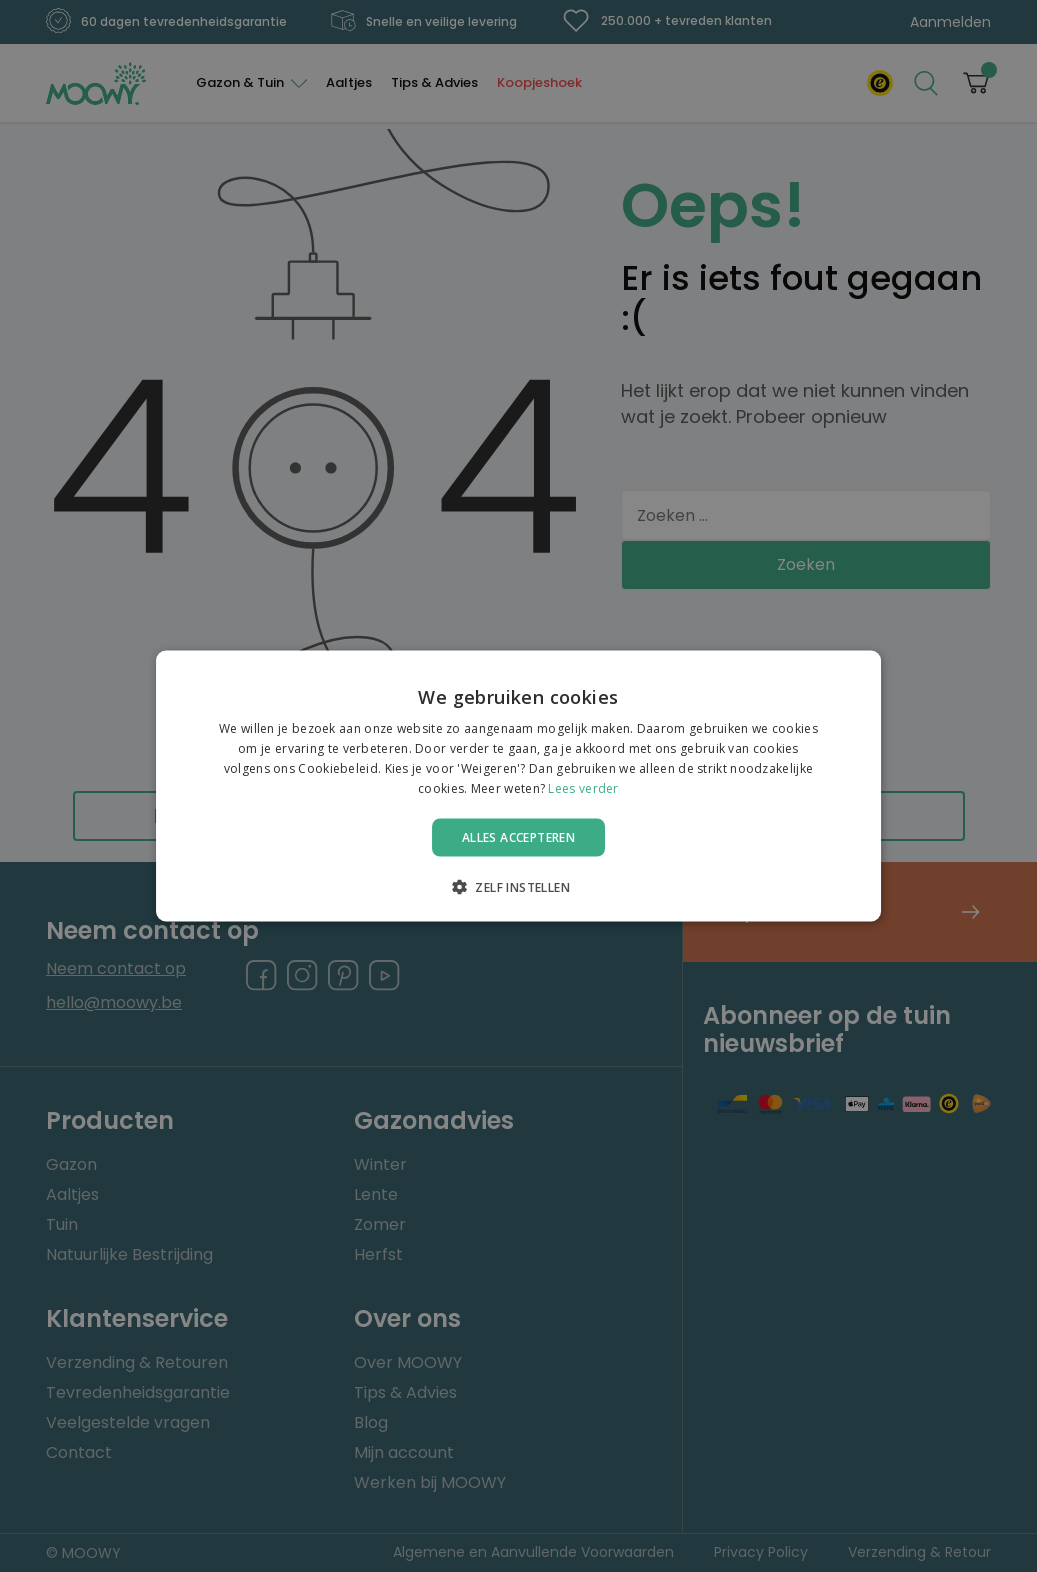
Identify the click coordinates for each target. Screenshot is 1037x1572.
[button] (518, 886)
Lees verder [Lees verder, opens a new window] (583, 787)
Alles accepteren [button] (518, 836)
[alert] (518, 786)
